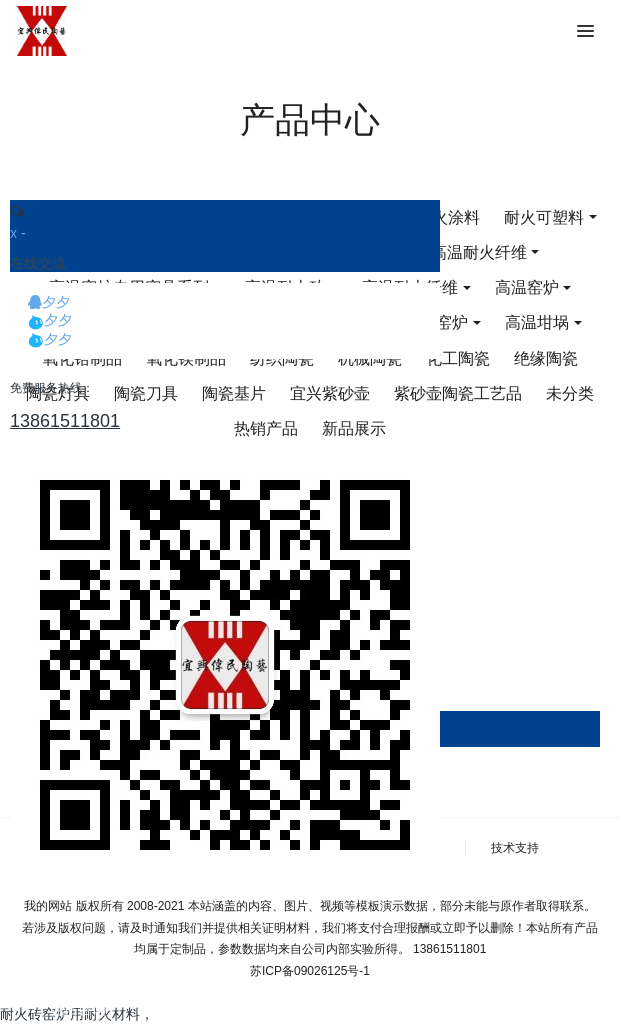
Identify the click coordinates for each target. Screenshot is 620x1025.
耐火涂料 (448, 217)
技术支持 (515, 848)
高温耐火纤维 (479, 252)
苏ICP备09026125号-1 (310, 971)
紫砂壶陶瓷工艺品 (458, 393)
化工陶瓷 (458, 358)
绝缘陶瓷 (546, 358)
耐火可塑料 (544, 217)
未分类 (570, 393)
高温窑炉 (527, 287)
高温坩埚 (537, 322)
